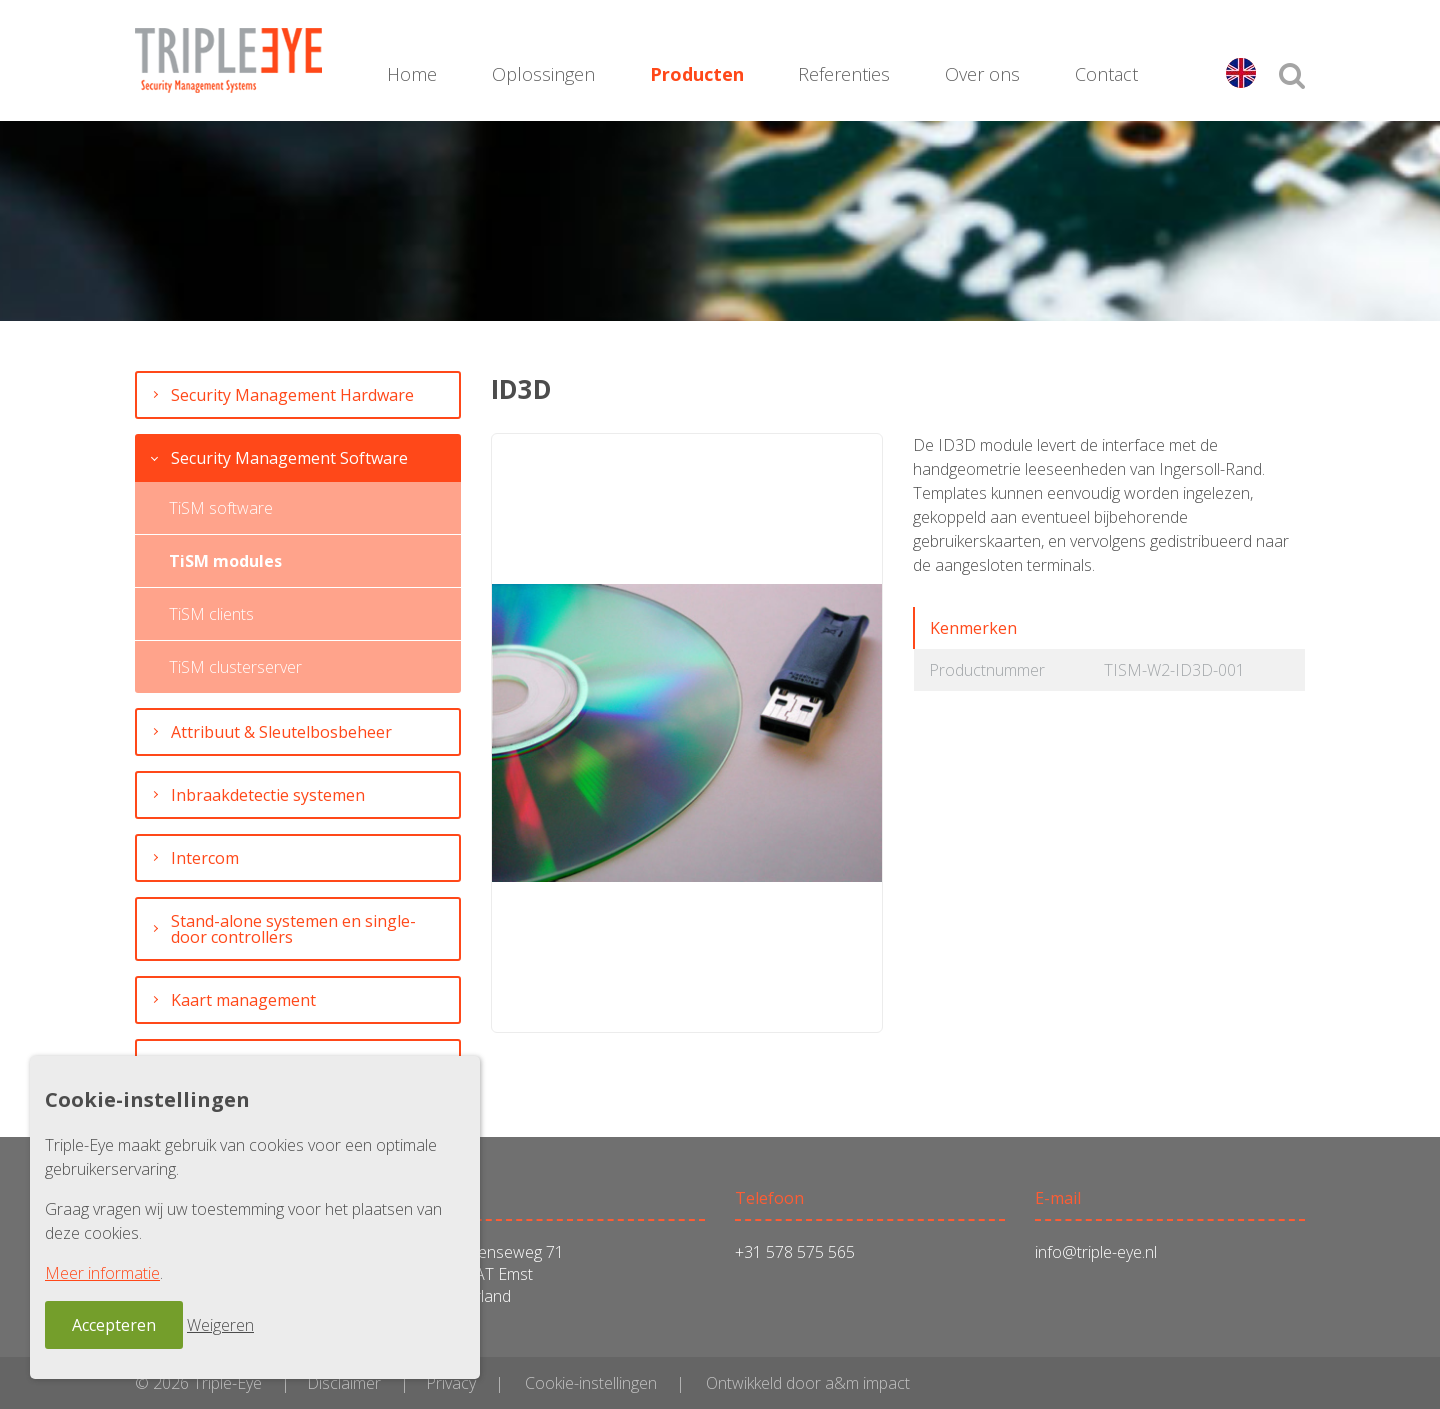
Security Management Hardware (292, 395)
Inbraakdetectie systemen (268, 795)
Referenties (844, 74)
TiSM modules (225, 561)
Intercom (205, 858)
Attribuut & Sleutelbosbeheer (281, 732)
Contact (1106, 74)
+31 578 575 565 (795, 1252)
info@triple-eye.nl (1096, 1252)
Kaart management (243, 1000)
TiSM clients (211, 614)
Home (412, 74)
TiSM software (221, 508)
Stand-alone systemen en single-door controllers (293, 929)
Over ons (982, 74)
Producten (697, 74)
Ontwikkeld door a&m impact (808, 1383)
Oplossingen (543, 74)
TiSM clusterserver (235, 667)
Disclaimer (344, 1383)
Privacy (451, 1383)
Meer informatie (102, 1273)
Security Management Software (289, 458)
